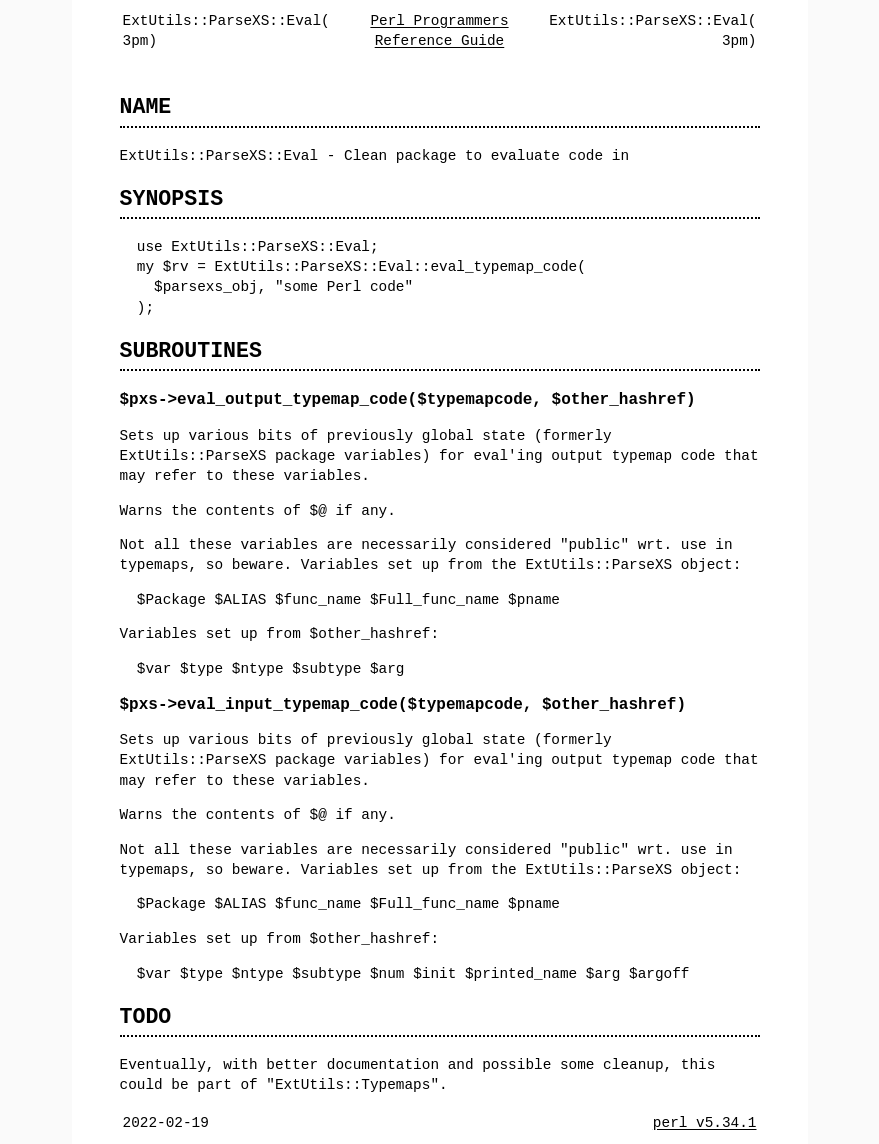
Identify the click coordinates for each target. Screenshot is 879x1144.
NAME (146, 106)
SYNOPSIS (172, 198)
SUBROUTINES (191, 350)
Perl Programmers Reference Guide (439, 30)
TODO (146, 1016)
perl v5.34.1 (705, 1122)
